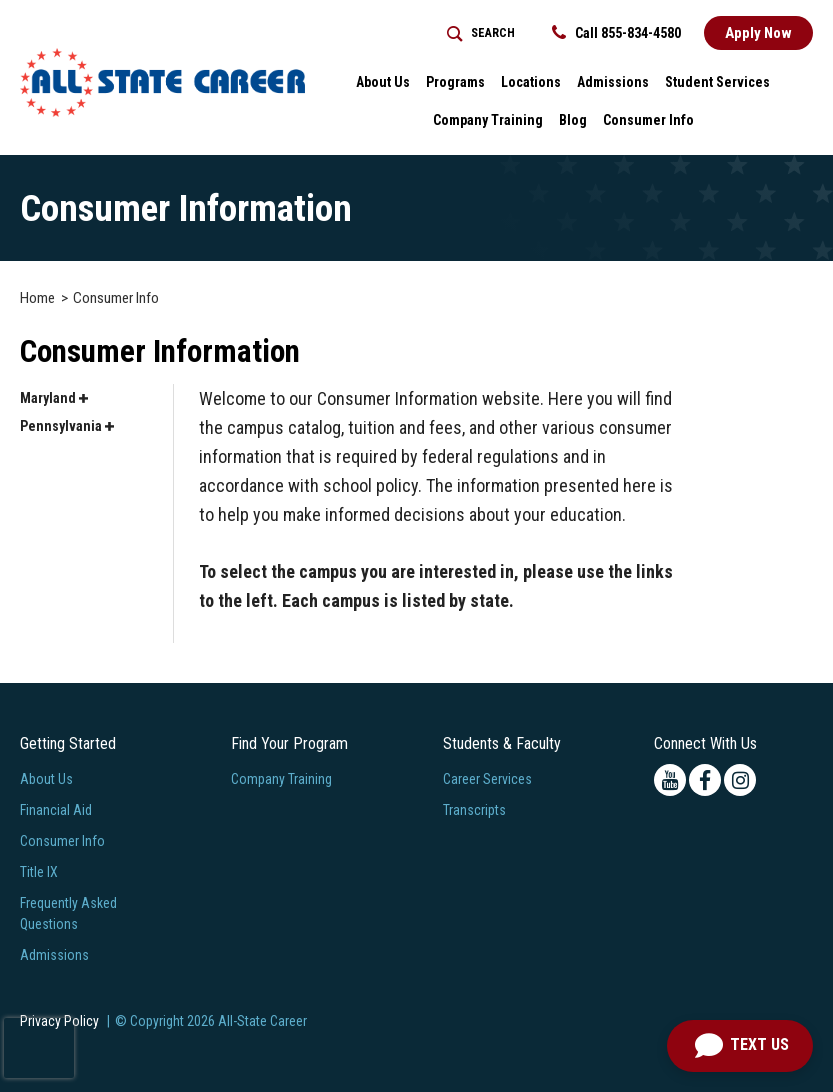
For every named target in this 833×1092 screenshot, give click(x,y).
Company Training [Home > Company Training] (488, 120)
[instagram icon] (740, 780)
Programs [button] (455, 82)
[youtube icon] (670, 780)
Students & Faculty (502, 743)
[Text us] (740, 1046)
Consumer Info (62, 841)
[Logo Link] (162, 82)
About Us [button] (383, 82)
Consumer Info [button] (648, 120)
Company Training (281, 779)
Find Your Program (289, 743)
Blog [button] (573, 120)
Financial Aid (56, 810)
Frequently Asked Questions (68, 913)
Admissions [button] (613, 82)
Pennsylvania (67, 426)
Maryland (54, 398)
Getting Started (68, 743)
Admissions (54, 955)
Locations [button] (531, 82)
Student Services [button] (717, 82)
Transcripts (474, 810)
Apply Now (758, 33)
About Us (46, 779)
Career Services (487, 779)
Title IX (39, 872)
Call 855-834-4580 (616, 33)
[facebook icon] (705, 780)
